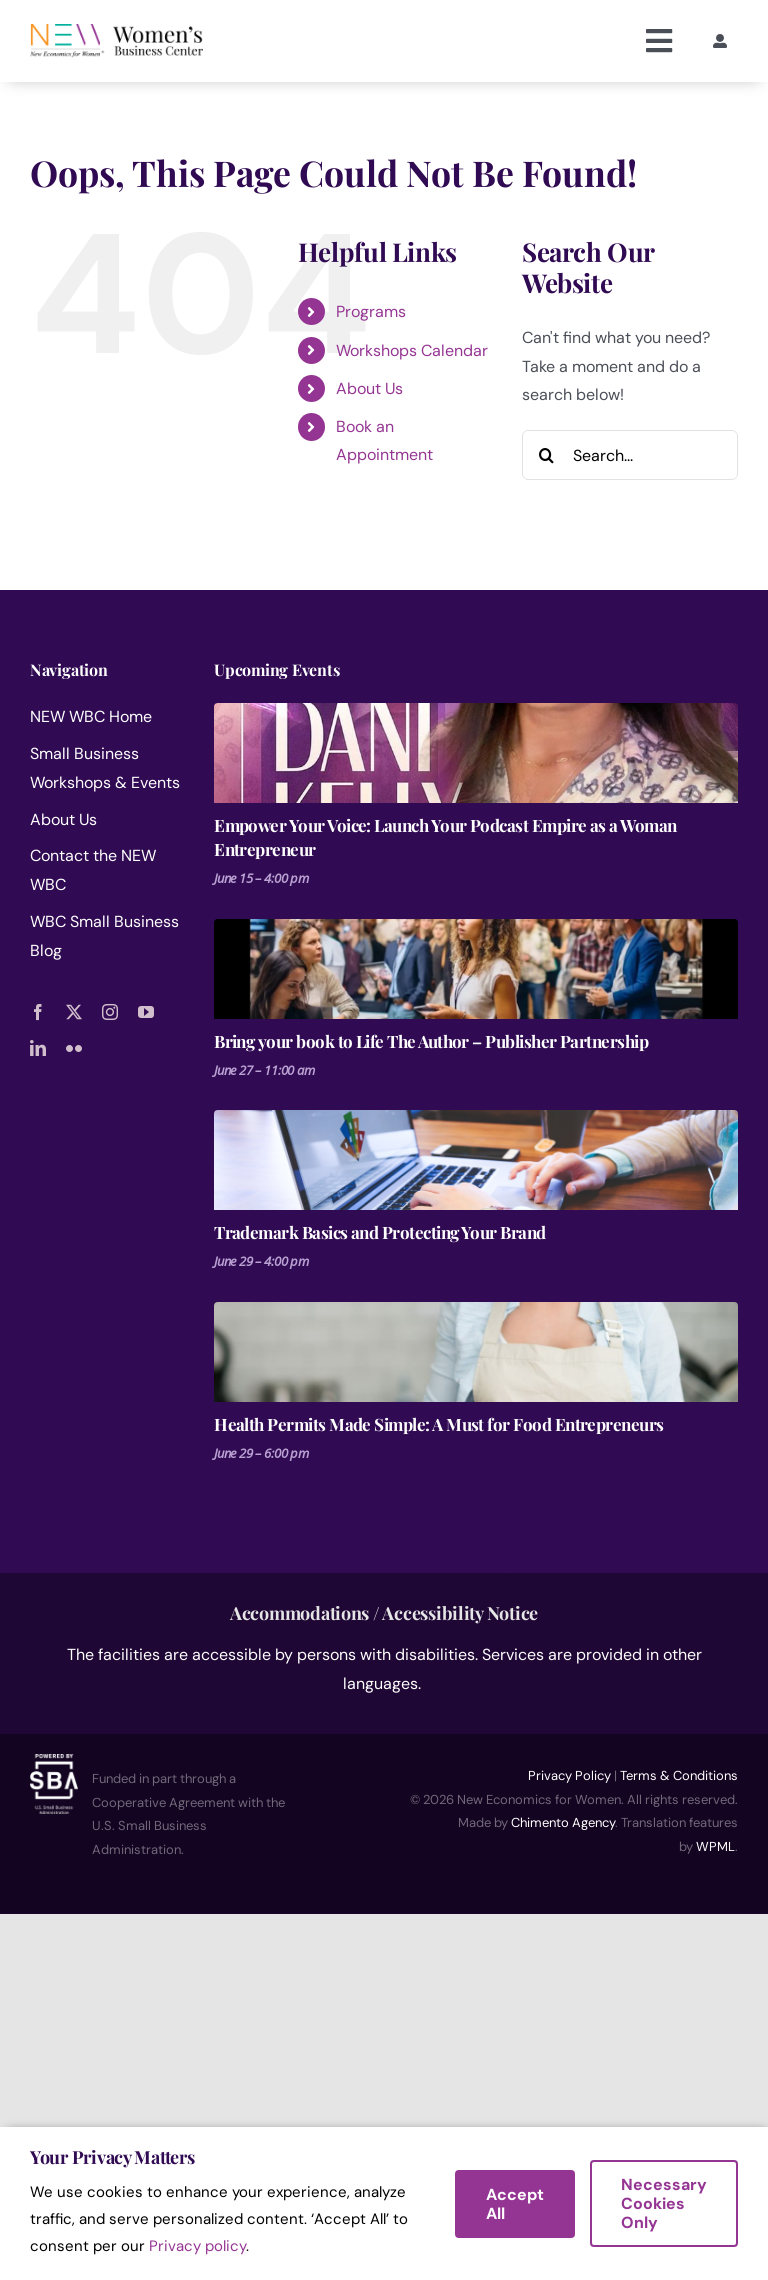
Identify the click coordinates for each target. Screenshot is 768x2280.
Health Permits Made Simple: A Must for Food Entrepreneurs (439, 1424)
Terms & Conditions (679, 1775)
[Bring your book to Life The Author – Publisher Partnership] (476, 969)
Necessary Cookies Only (664, 2203)
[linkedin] (38, 1048)
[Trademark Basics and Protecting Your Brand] (476, 1160)
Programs (371, 311)
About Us (369, 388)
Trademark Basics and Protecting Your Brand (380, 1232)
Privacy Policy (569, 1775)
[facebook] (38, 1012)
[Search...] (630, 455)
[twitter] (74, 1012)
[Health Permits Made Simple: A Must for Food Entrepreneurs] (476, 1352)
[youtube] (146, 1012)
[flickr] (74, 1048)
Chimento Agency (563, 1822)
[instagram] (110, 1012)
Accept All (515, 2204)
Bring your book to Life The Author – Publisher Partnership (431, 1041)
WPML (715, 1846)
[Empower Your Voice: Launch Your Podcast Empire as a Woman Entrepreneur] (476, 753)
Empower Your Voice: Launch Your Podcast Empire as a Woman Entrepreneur (445, 837)
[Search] (547, 455)
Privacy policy (197, 2246)
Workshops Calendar (412, 350)
